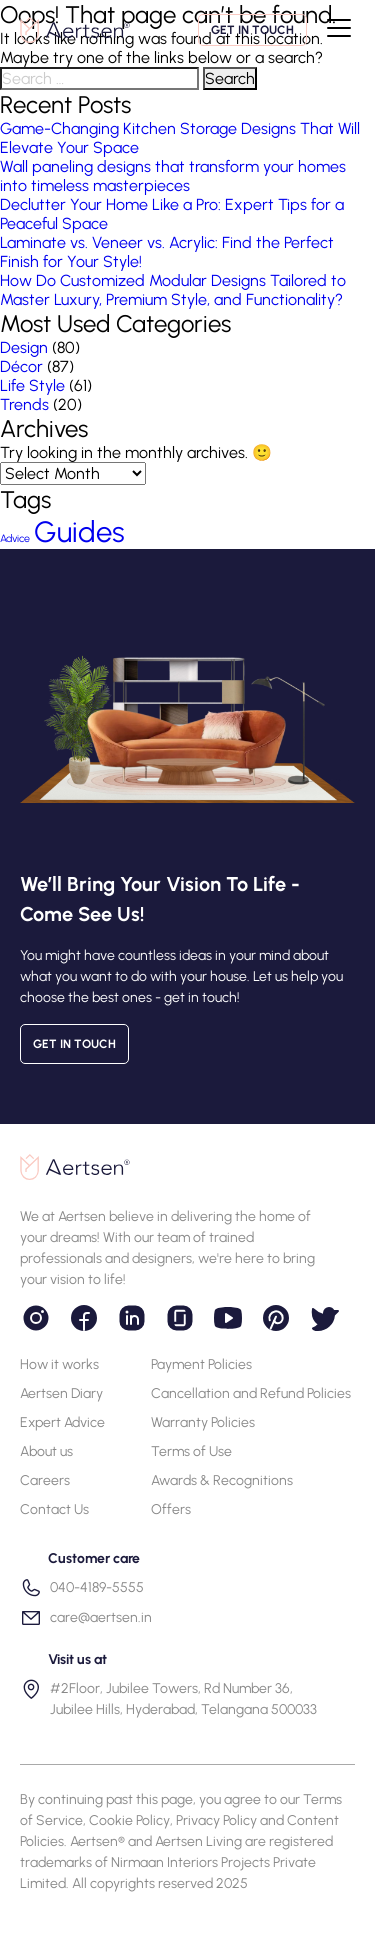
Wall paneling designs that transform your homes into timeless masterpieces (173, 176)
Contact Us (54, 1509)
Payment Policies (201, 1364)
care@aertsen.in (86, 1618)
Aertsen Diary (61, 1393)
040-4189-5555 (82, 1588)
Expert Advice (62, 1422)
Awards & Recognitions (222, 1480)
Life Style (32, 385)
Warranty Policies (203, 1422)
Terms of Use (191, 1451)
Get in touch (252, 30)
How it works (59, 1364)
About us (46, 1451)
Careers (45, 1480)
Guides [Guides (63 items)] (79, 531)
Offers (171, 1509)
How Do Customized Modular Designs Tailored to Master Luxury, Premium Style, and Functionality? (173, 290)
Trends (24, 404)
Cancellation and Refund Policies (251, 1393)
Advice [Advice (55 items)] (15, 538)
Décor (21, 366)
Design (24, 347)
